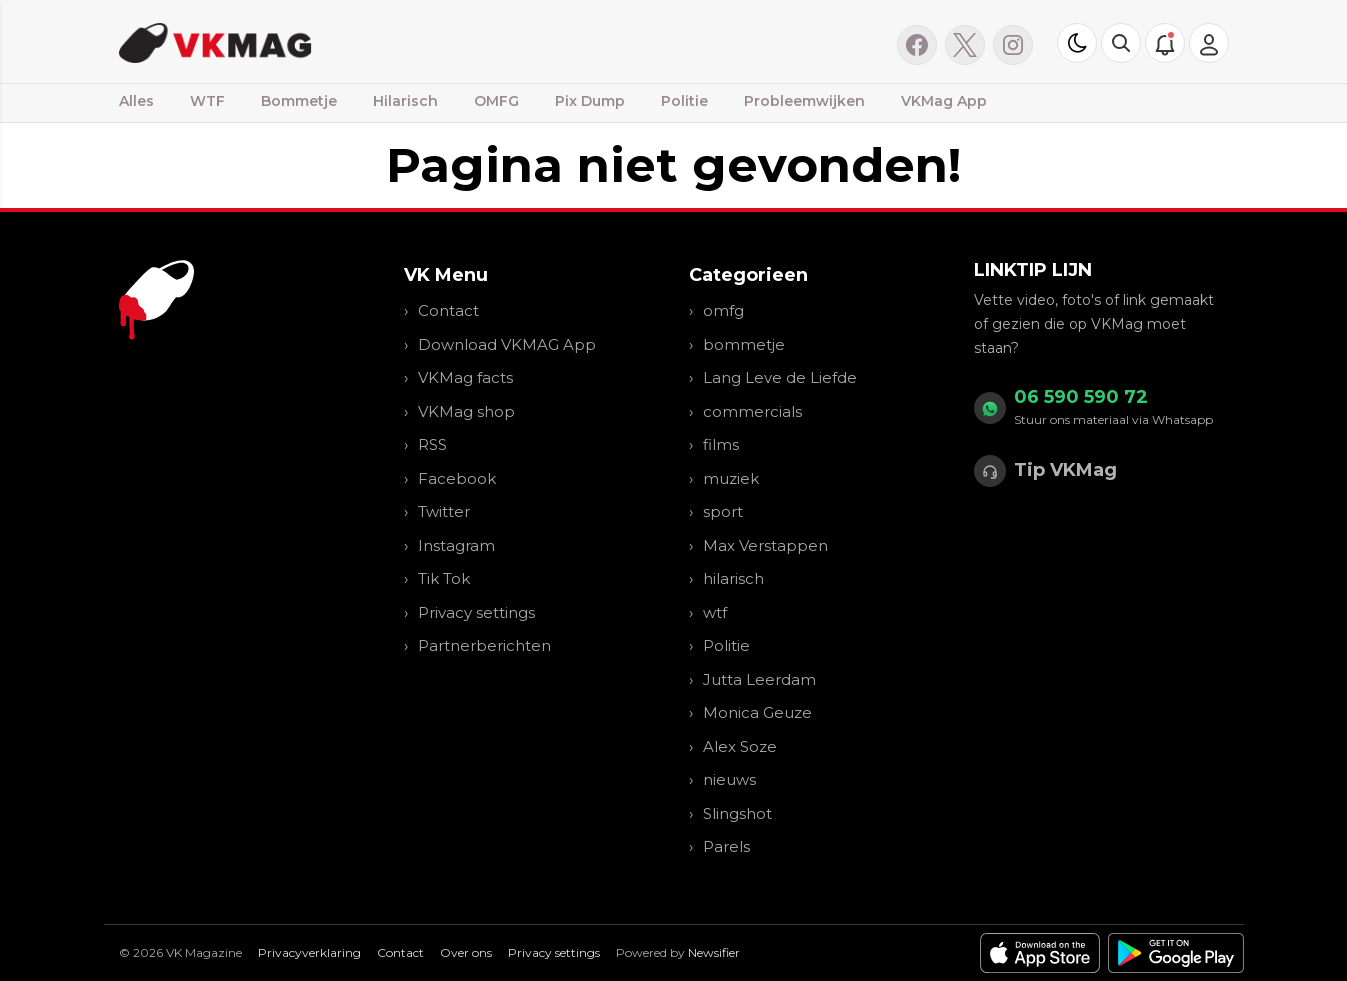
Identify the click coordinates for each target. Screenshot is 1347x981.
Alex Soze (740, 746)
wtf (715, 612)
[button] (1121, 43)
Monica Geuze (757, 712)
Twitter (444, 511)
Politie (684, 101)
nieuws (729, 779)
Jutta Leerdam (759, 679)
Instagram (456, 545)
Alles (136, 101)
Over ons (466, 952)
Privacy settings (476, 612)
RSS (432, 444)
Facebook (457, 478)
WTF (207, 101)
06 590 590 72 (1081, 397)
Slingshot (737, 813)
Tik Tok (444, 578)
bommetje (744, 344)
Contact (448, 310)
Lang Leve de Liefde (780, 377)
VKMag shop (466, 411)
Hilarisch (405, 101)
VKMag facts (465, 377)
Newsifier (714, 952)
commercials (752, 411)
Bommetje (299, 101)
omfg (723, 310)
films (721, 444)
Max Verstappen (765, 545)
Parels (726, 846)
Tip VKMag (1065, 470)
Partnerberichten (484, 645)
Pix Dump (590, 101)
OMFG (496, 101)
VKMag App (944, 101)
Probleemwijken (804, 101)
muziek (731, 478)
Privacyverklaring (309, 952)
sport (723, 511)
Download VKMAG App (507, 344)
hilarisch (733, 578)
